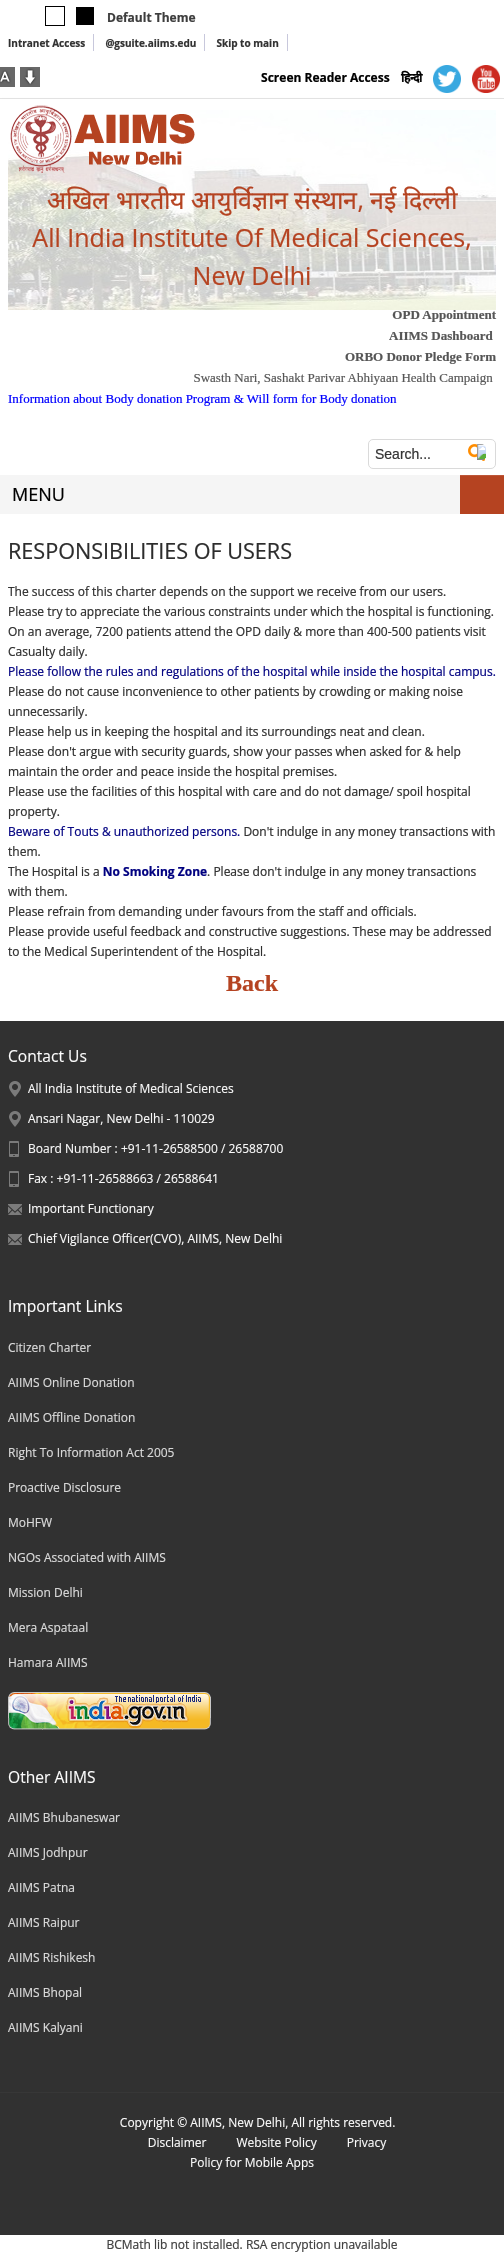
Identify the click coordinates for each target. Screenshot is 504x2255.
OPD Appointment (444, 314)
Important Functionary (91, 1208)
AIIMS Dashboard (441, 335)
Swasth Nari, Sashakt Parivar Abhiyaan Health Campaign (342, 377)
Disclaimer (177, 2142)
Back (252, 983)
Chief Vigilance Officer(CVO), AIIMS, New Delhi (155, 1238)
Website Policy (276, 2142)
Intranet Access (46, 43)
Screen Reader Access (325, 77)
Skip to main (247, 43)
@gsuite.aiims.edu (150, 43)
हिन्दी (411, 77)
